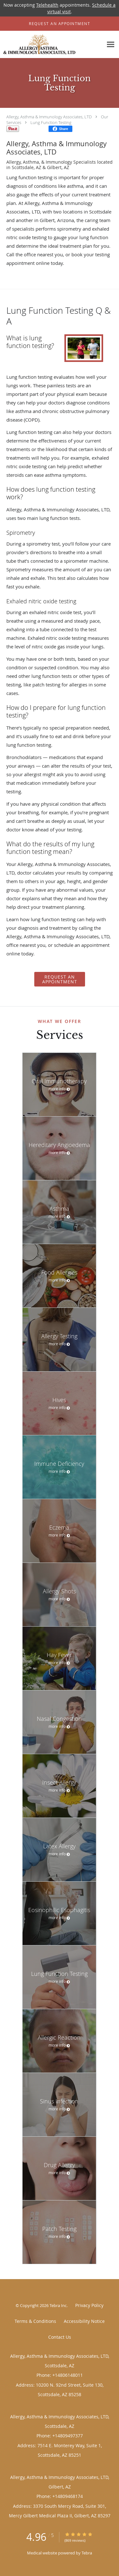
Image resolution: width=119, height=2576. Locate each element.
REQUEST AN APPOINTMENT (59, 979)
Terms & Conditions (35, 2321)
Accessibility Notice (84, 2321)
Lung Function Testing (50, 122)
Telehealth (47, 5)
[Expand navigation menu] (110, 44)
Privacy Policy (89, 2305)
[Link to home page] (51, 44)
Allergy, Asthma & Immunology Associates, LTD (49, 117)
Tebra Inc (58, 2305)
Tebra (87, 2553)
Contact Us (59, 2337)
